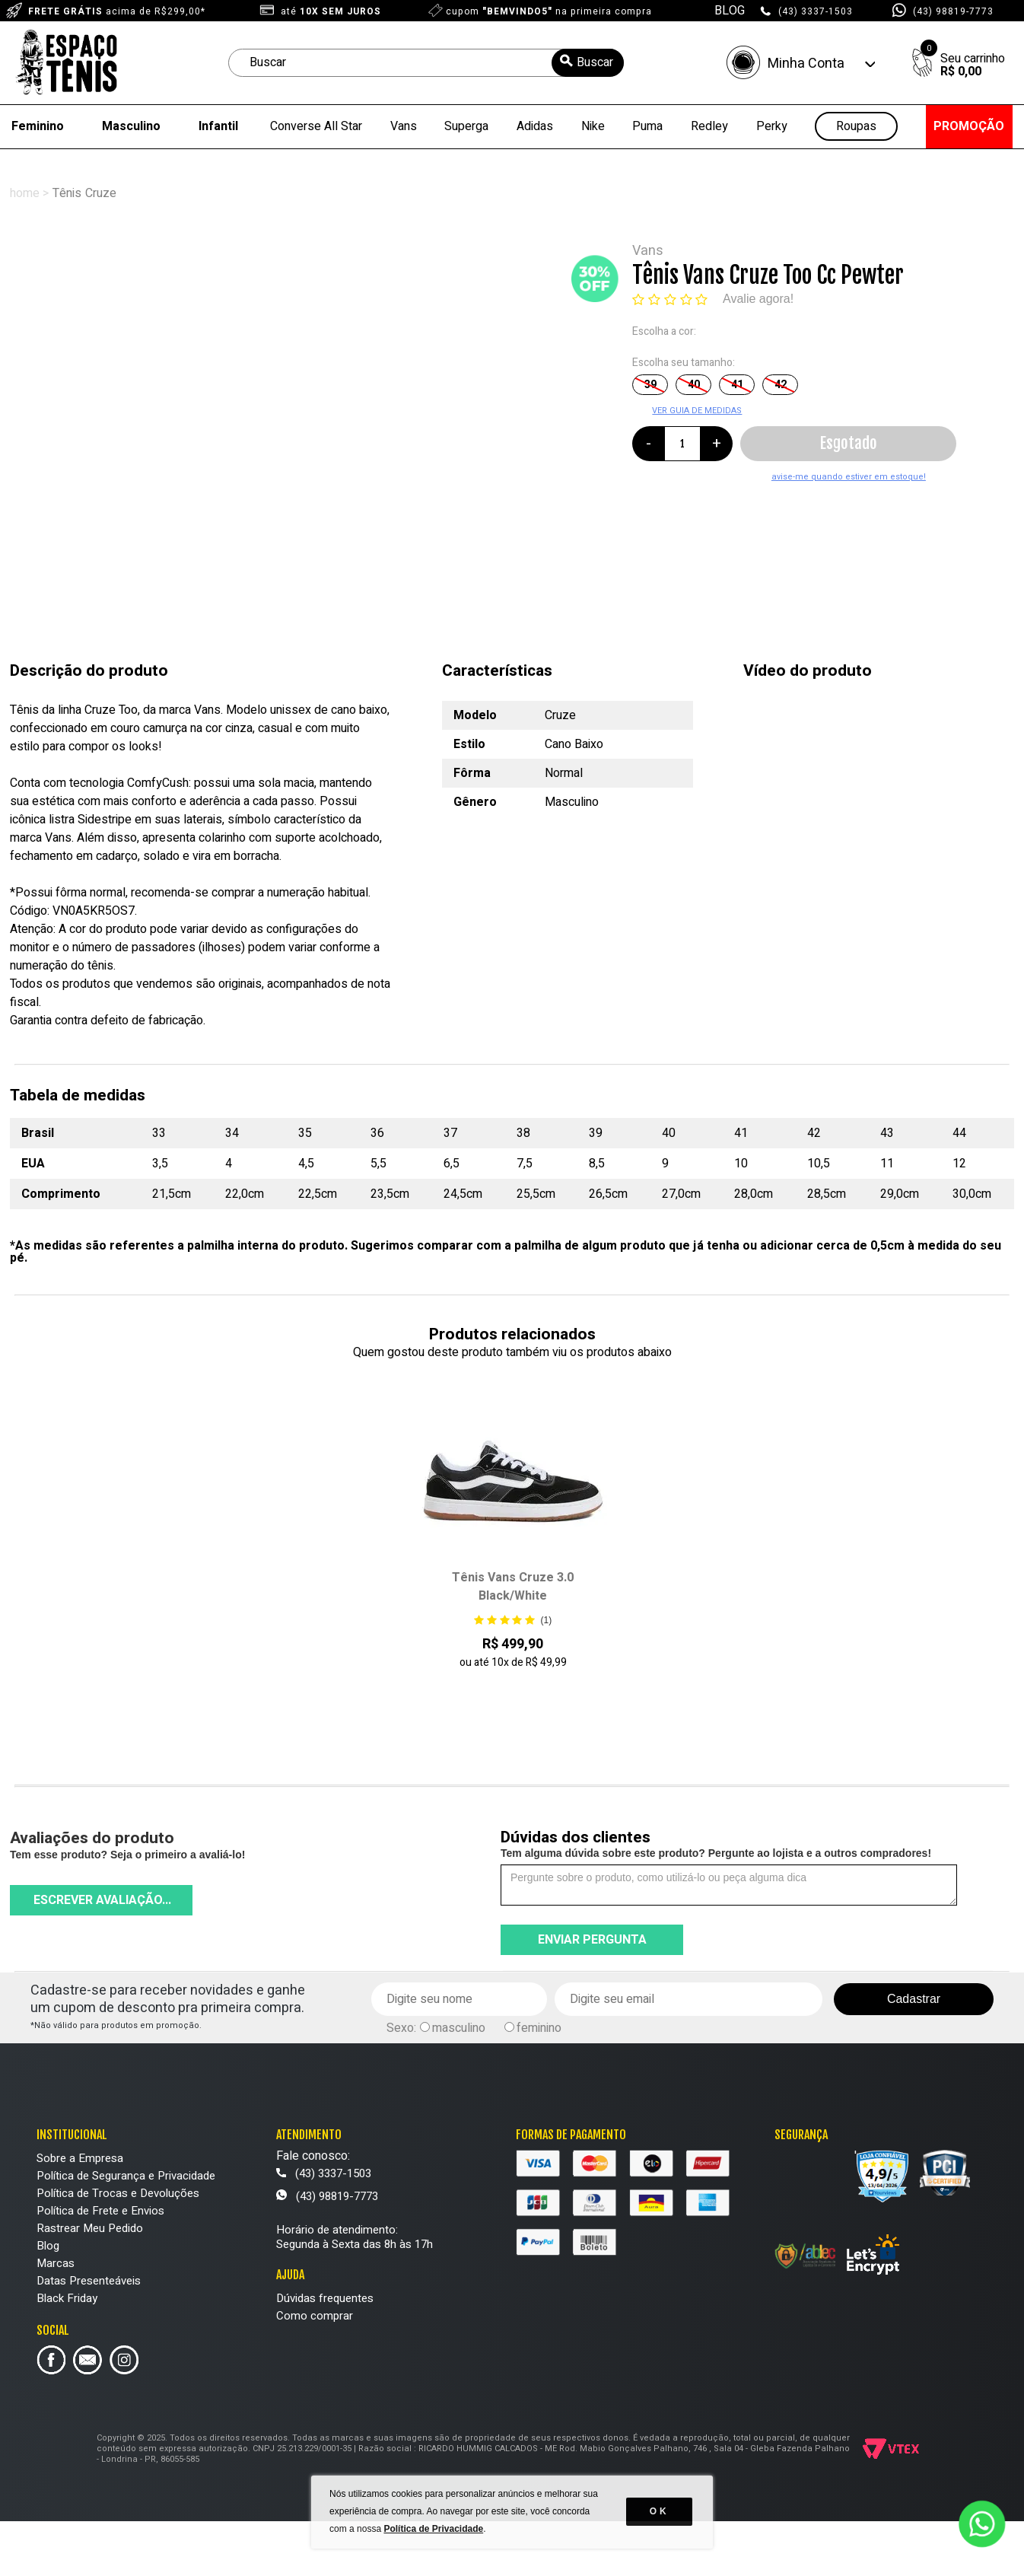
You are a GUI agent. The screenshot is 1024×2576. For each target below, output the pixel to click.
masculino (458, 2028)
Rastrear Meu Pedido (90, 2228)
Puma (647, 126)
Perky (771, 126)
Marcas (56, 2263)
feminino (539, 2028)
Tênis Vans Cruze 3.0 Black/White (513, 1586)
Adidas (535, 126)
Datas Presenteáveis (89, 2280)
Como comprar (314, 2315)
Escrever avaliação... (102, 1900)
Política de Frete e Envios (100, 2210)
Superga (466, 126)
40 (694, 385)
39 (650, 385)
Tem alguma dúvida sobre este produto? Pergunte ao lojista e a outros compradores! (716, 1853)
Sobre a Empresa (80, 2158)
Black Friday (67, 2298)
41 (737, 385)
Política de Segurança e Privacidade (126, 2175)
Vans (403, 126)
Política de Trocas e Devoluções (118, 2193)
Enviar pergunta (592, 1940)
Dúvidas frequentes (325, 2298)
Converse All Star (316, 126)
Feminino (37, 126)
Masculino (131, 126)
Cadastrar (913, 1998)
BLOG (729, 11)
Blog (48, 2245)
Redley (709, 126)
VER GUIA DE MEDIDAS (697, 410)
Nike (593, 126)
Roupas (856, 126)
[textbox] (426, 63)
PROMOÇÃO (968, 126)
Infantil (218, 126)
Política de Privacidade (434, 2530)
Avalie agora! (758, 298)
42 (780, 385)
